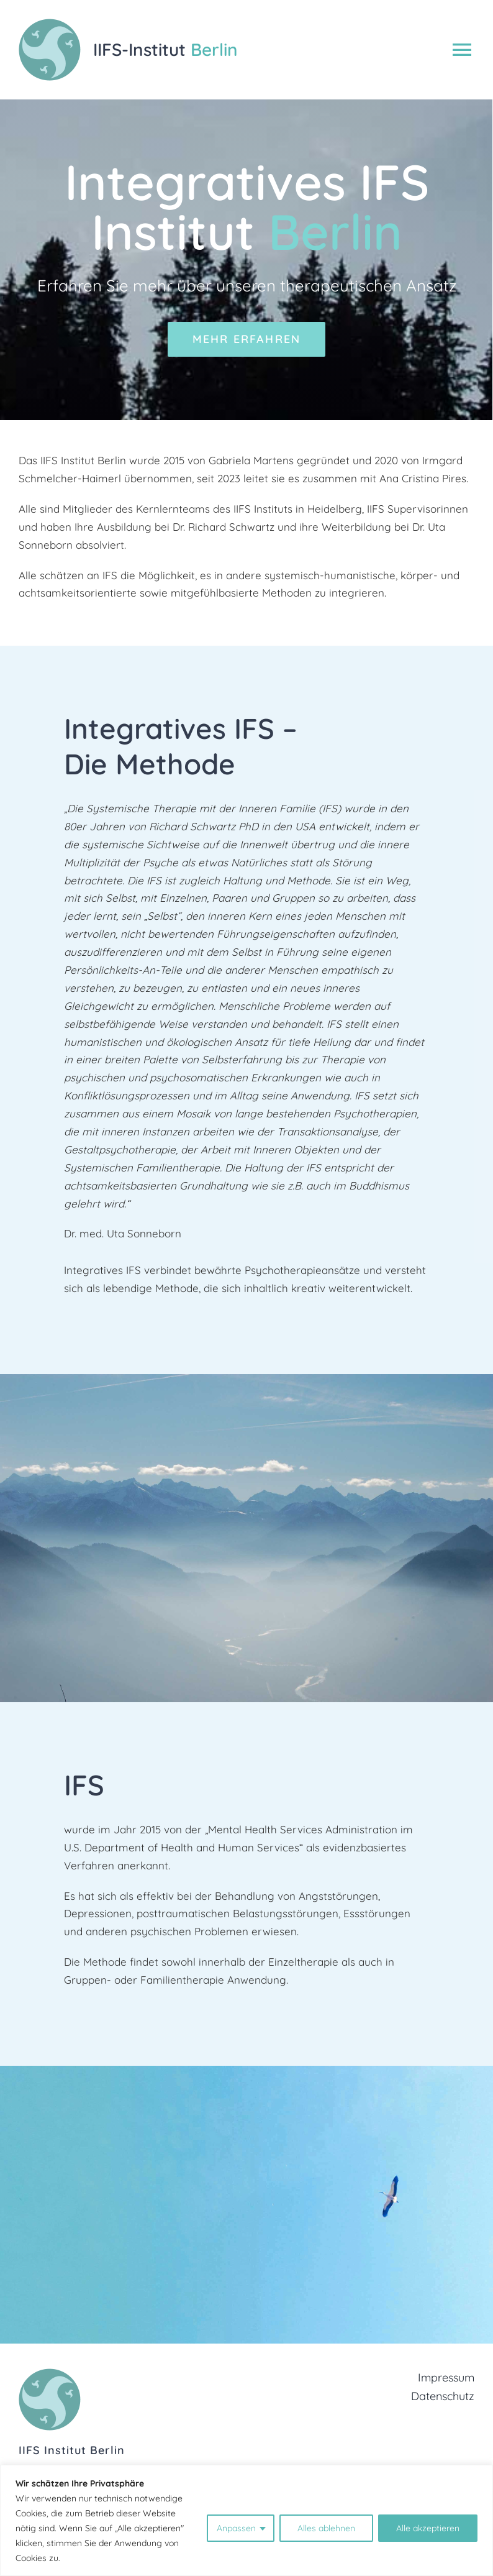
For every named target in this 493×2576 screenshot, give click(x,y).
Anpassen (236, 2528)
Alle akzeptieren (427, 2528)
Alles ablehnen (326, 2528)
